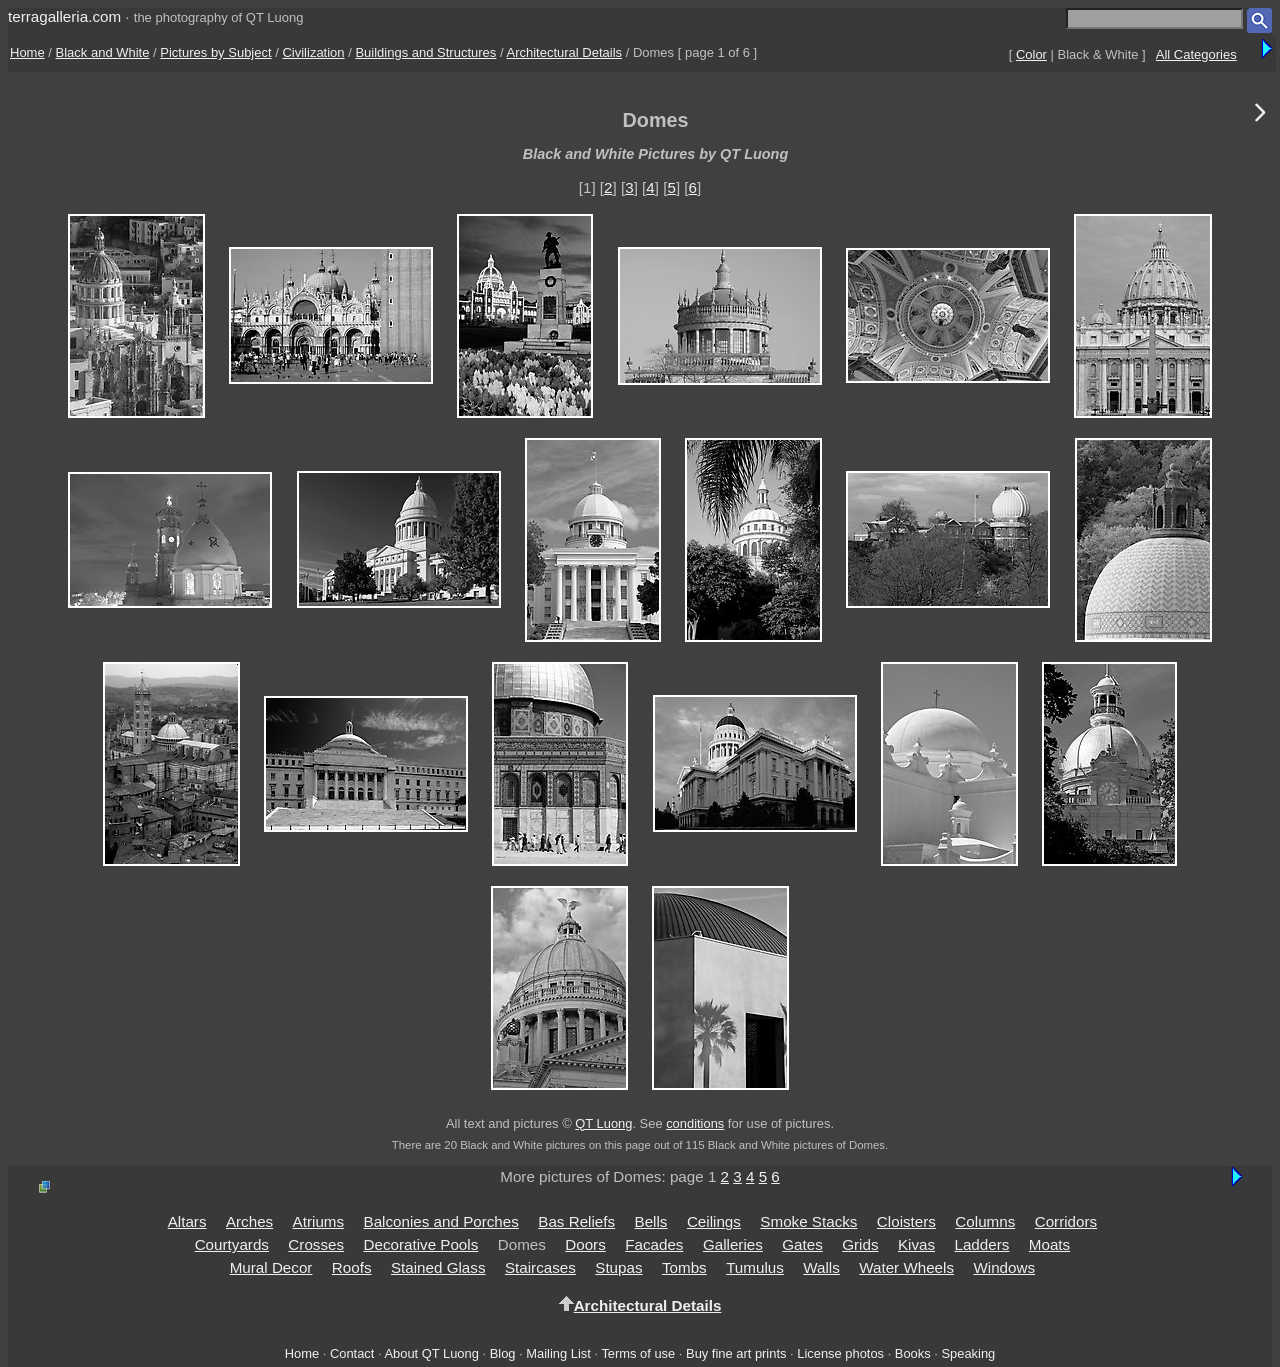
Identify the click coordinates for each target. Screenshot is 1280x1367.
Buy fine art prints (736, 1353)
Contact (352, 1353)
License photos (840, 1353)
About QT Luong (431, 1353)
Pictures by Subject (215, 52)
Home (27, 52)
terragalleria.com (64, 16)
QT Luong (603, 1123)
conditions (695, 1123)
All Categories (1196, 54)
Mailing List (558, 1353)
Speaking (968, 1353)
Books (913, 1353)
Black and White (103, 52)
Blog (503, 1353)
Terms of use (638, 1353)
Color (1031, 54)
